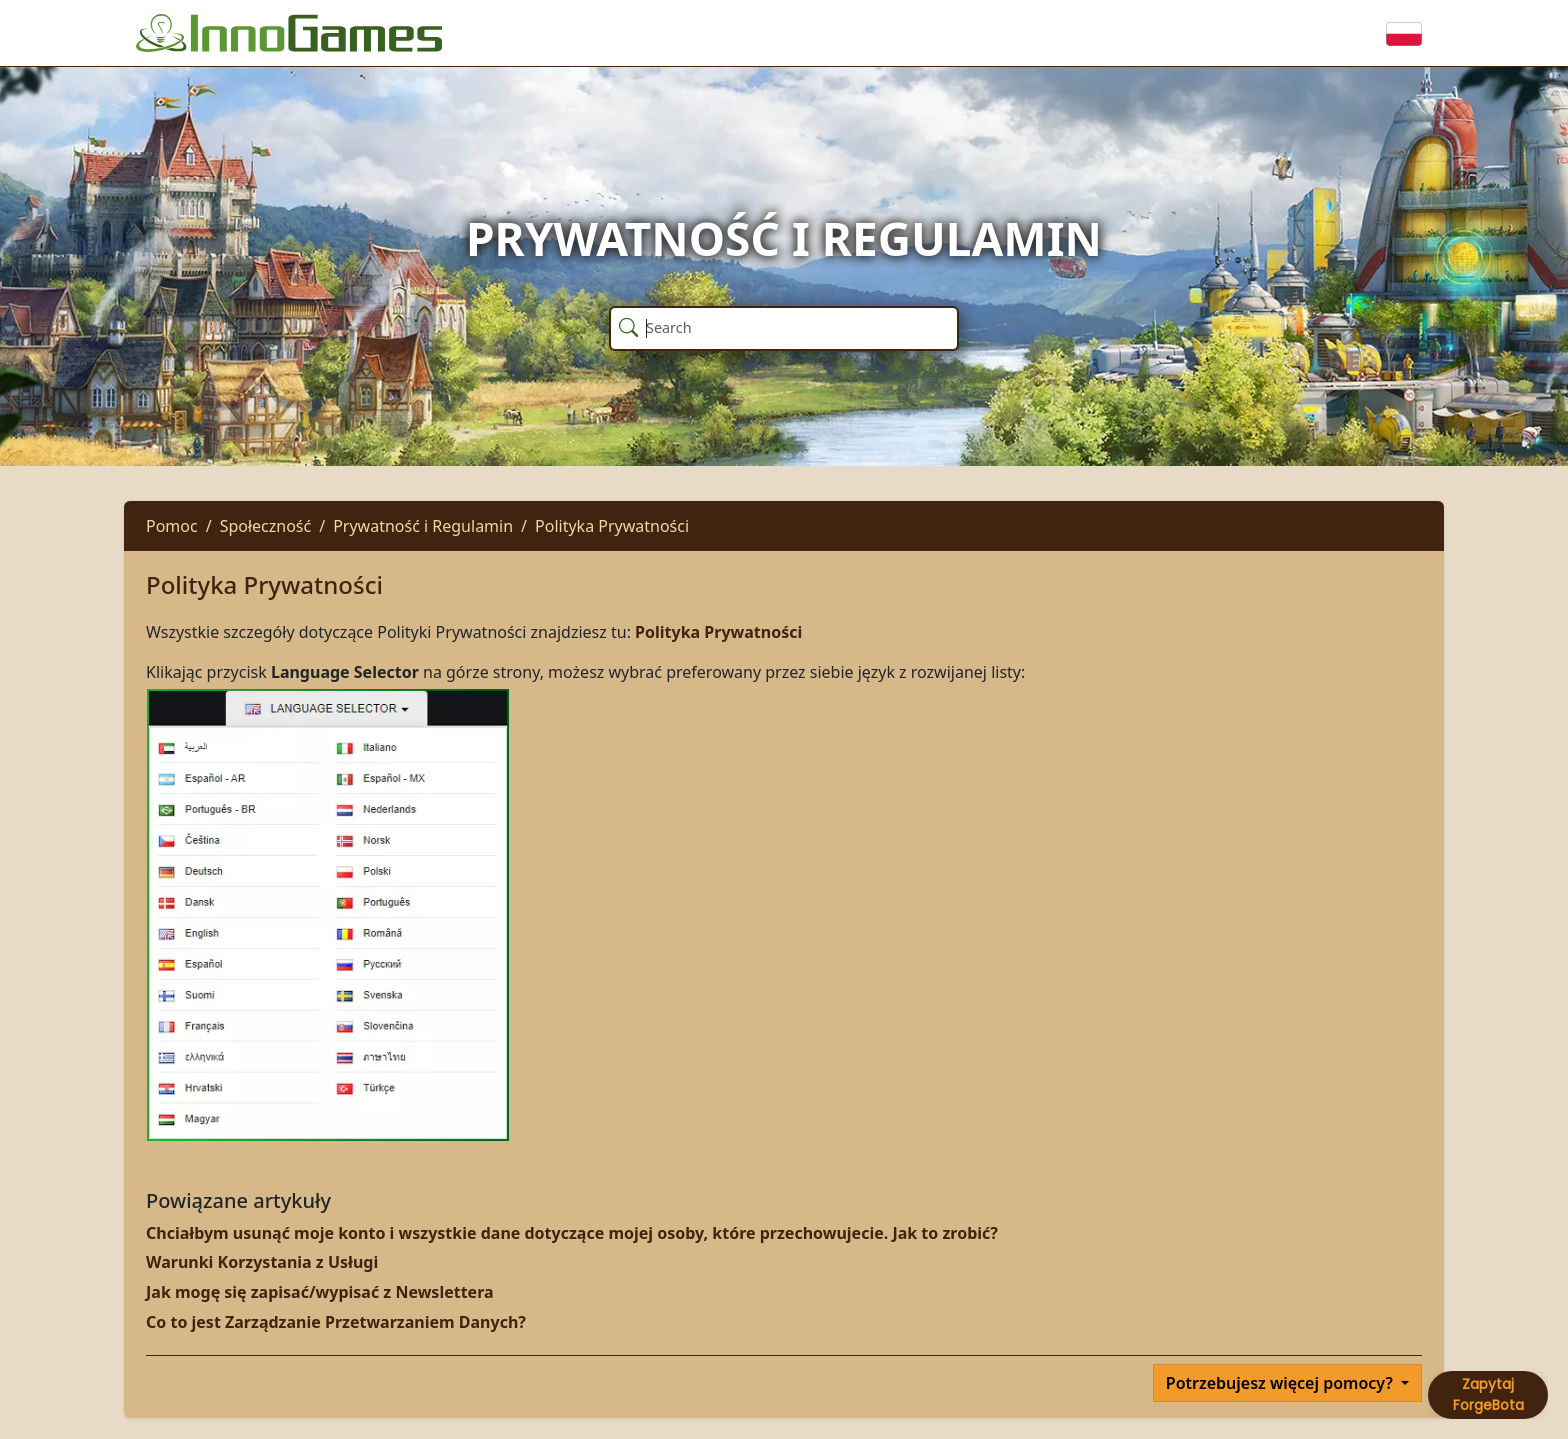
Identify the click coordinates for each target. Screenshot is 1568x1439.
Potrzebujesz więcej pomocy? (1281, 1383)
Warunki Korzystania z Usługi (262, 1262)
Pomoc (172, 526)
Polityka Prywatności (612, 526)
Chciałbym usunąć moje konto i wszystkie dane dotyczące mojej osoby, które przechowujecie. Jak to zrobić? (572, 1233)
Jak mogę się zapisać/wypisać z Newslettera (320, 1292)
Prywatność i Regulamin (423, 526)
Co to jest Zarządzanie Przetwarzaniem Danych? (336, 1322)
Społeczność (266, 526)
